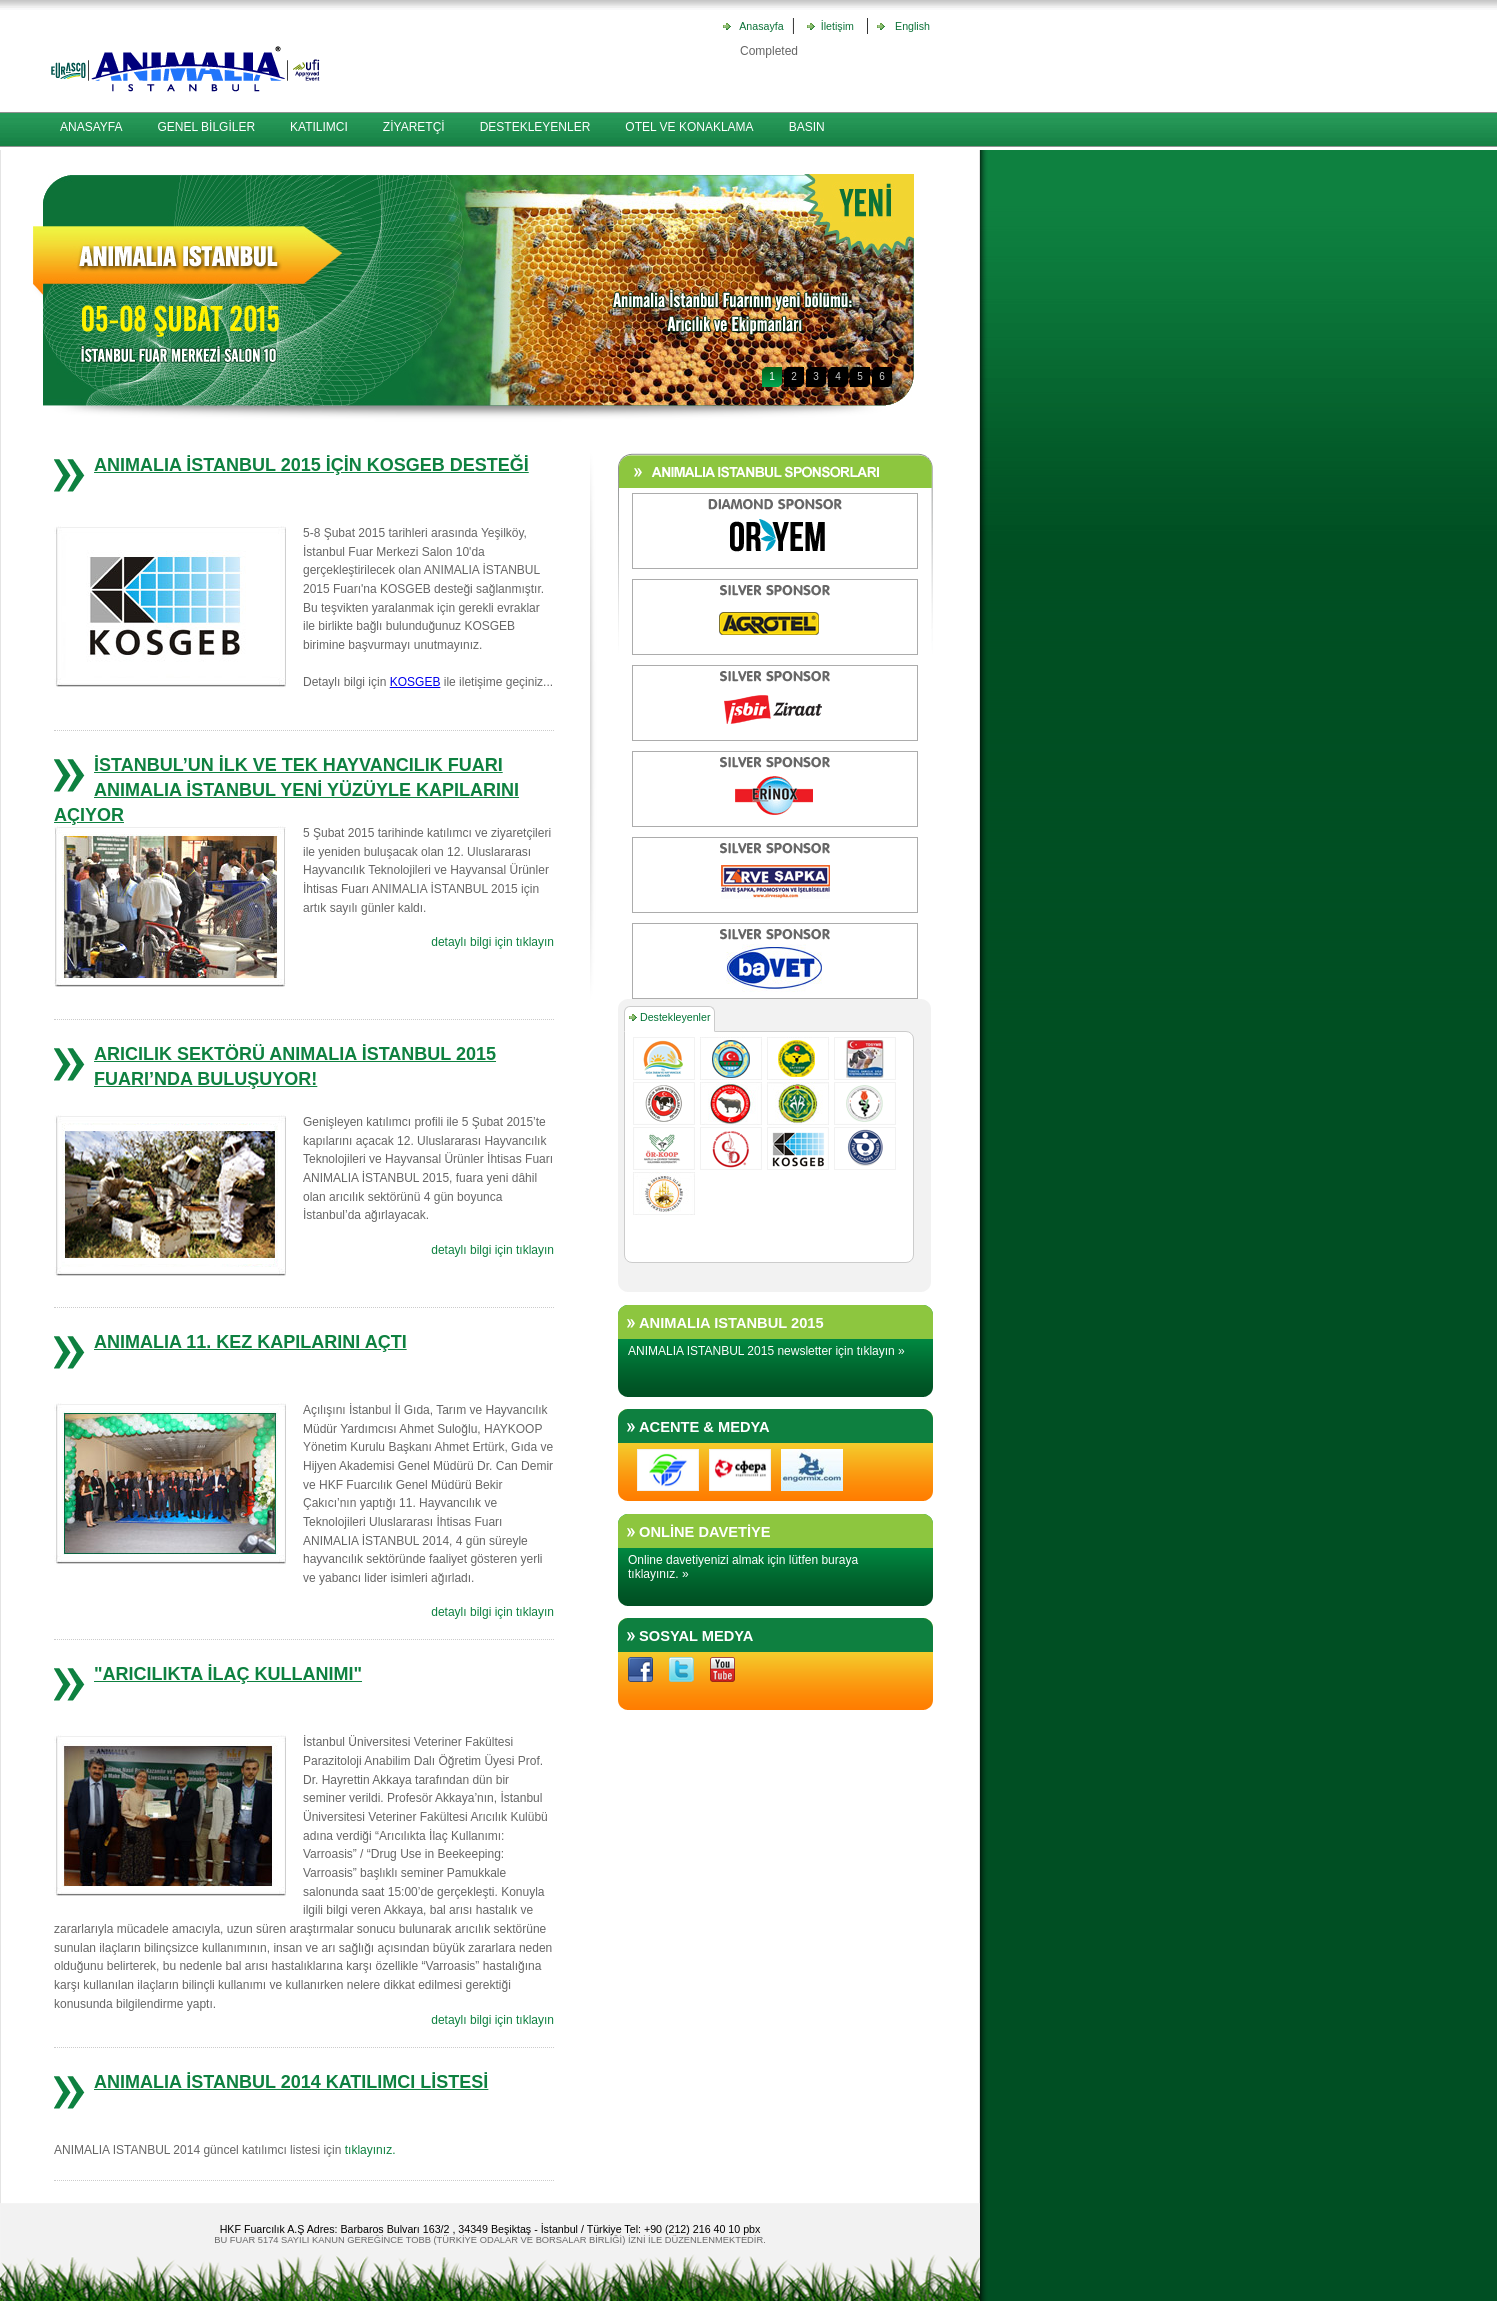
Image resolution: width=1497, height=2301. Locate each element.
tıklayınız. (370, 2150)
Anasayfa (761, 26)
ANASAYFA (91, 127)
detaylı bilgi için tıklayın (492, 942)
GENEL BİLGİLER (206, 127)
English (909, 26)
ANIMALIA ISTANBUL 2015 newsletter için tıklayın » (766, 1351)
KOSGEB (415, 682)
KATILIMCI (319, 127)
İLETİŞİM (85, 162)
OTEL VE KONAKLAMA (689, 127)
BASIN (807, 127)
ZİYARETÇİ (414, 127)
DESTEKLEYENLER (535, 127)
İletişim (834, 26)
